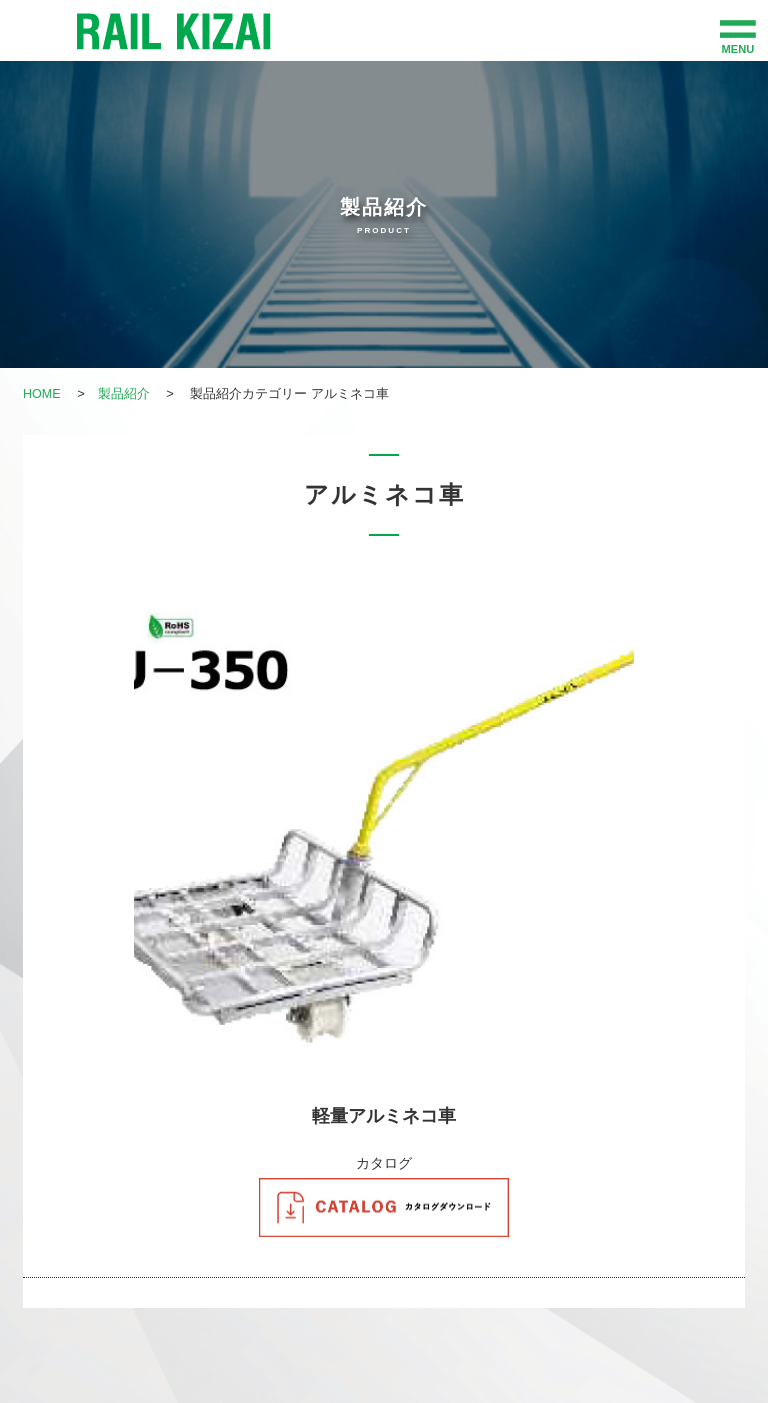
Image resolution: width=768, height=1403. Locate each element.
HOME (42, 394)
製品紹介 (125, 394)
